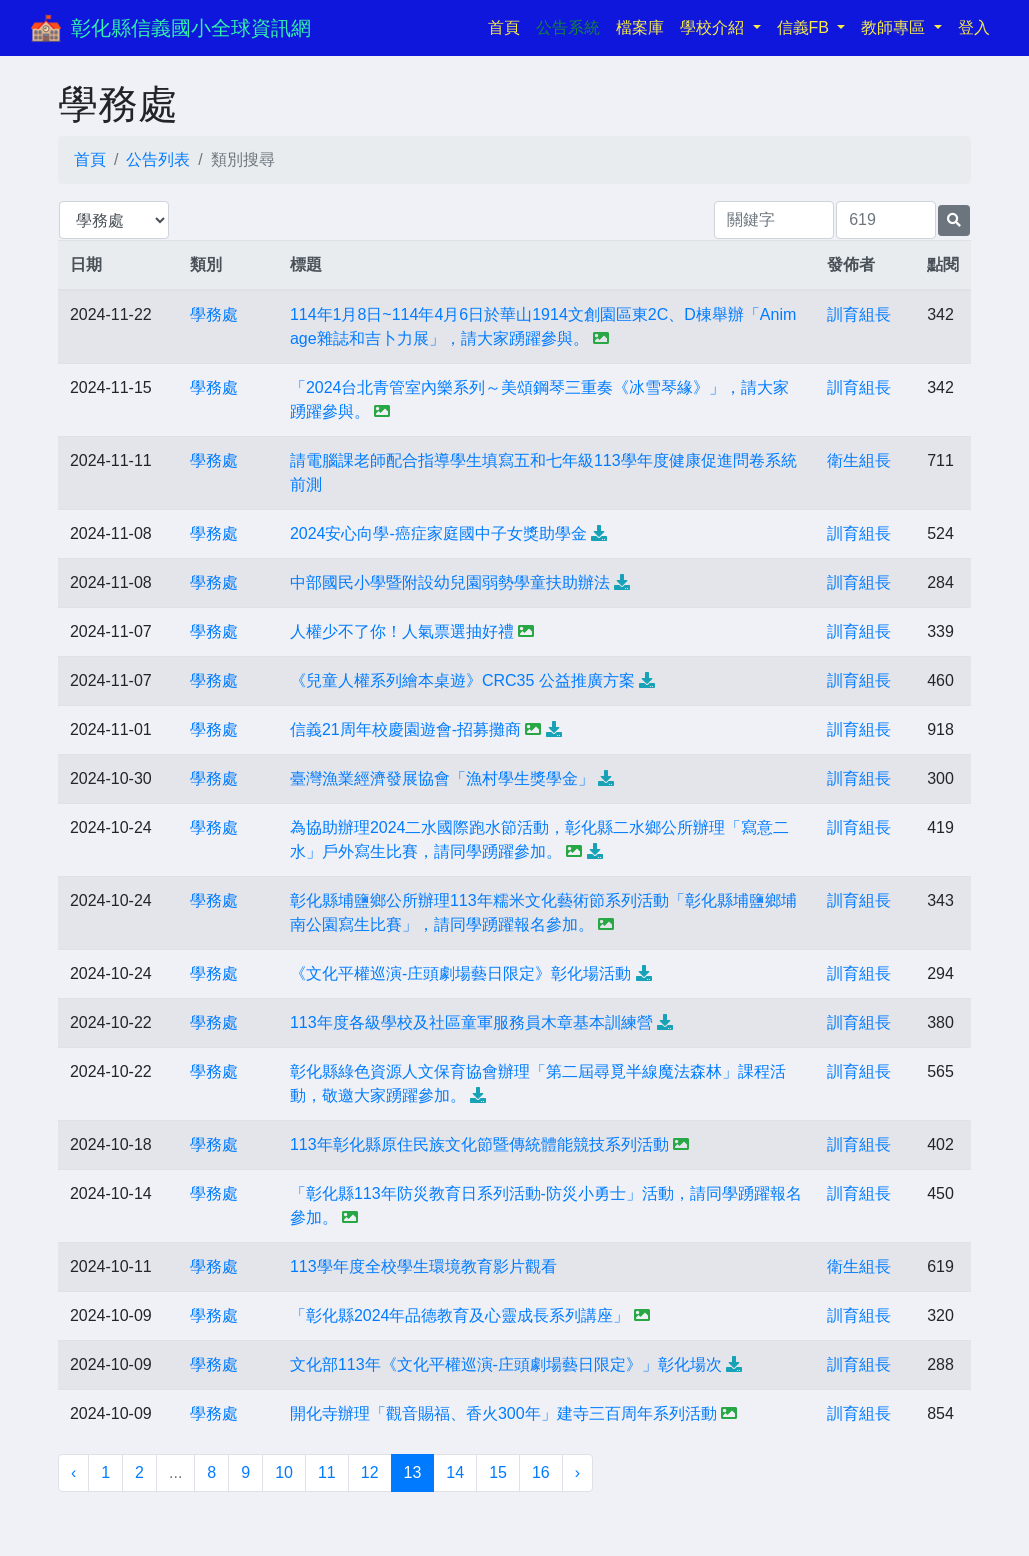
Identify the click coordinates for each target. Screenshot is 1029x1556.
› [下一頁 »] (577, 1472)
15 (498, 1472)
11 (327, 1472)
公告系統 (568, 27)
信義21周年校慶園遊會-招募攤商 (405, 729)
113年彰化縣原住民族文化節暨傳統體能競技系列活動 (479, 1144)
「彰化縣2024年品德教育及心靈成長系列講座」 (460, 1315)
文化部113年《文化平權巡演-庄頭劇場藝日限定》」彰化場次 (506, 1364)
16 (541, 1472)
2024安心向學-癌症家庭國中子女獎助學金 (438, 533)
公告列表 (158, 159)
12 (370, 1472)
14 (455, 1472)
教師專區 (895, 27)
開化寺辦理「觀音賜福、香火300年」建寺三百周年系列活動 (503, 1413)
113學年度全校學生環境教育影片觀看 (423, 1266)
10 (284, 1472)
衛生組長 (859, 460)
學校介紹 (714, 27)
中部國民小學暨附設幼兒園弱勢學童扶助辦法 (450, 582)
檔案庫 (640, 27)
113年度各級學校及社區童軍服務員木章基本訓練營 (471, 1022)
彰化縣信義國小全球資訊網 (191, 28)
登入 (974, 27)
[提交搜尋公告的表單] (954, 220)
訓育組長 (859, 314)
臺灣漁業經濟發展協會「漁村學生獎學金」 (442, 778)
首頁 (508, 25)
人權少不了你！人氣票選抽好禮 (402, 631)
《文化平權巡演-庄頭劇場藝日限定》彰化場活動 (460, 973)
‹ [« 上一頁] (73, 1472)
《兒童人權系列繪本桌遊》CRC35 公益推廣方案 (462, 680)
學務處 (214, 314)
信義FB (805, 27)
